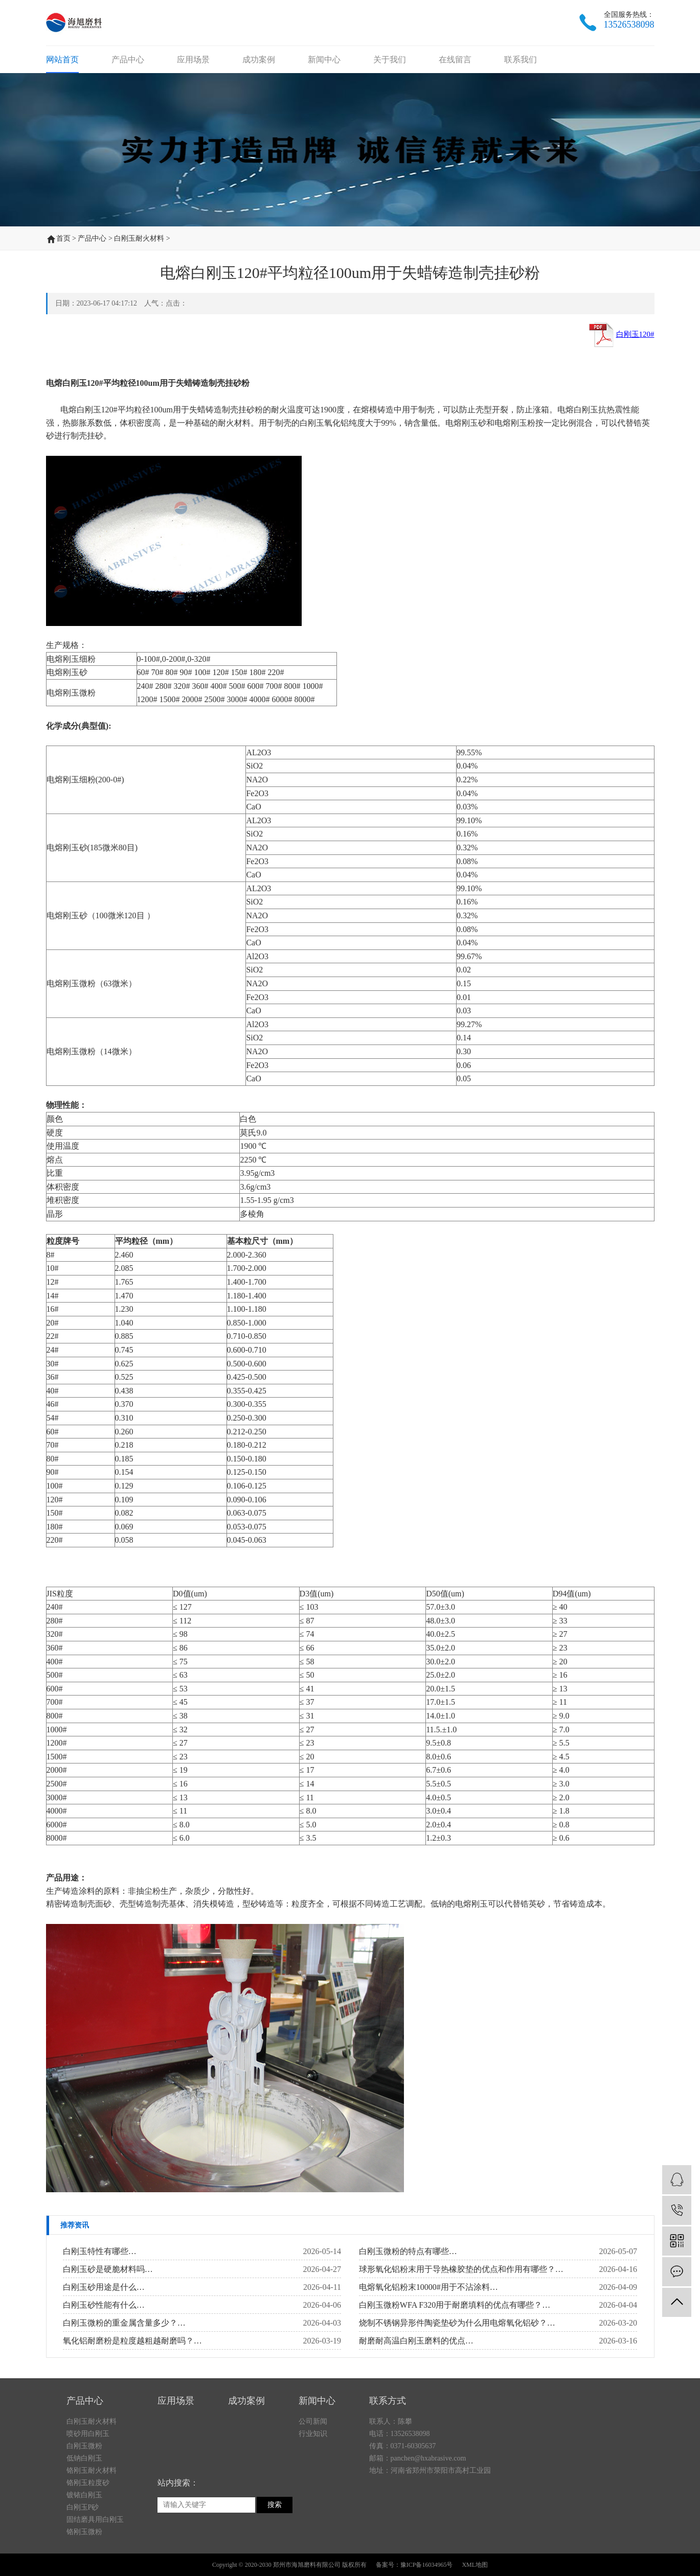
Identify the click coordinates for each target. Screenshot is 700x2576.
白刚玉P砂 (82, 2569)
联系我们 (520, 59)
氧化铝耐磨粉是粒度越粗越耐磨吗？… (132, 2340)
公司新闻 (313, 2484)
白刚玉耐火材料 (139, 238)
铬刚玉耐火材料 (91, 2533)
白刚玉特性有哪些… (100, 2251)
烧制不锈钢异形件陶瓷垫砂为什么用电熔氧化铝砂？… (457, 2322)
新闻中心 (324, 59)
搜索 (274, 2567)
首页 (63, 238)
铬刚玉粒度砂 (87, 2545)
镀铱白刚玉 (84, 2557)
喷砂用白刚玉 (87, 2496)
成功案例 (258, 59)
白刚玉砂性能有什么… (104, 2305)
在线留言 (455, 59)
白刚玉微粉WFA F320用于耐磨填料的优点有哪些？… (454, 2305)
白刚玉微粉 (84, 2508)
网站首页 (62, 59)
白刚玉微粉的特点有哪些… (408, 2251)
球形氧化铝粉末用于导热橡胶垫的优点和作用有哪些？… (461, 2269)
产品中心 (127, 59)
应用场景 (193, 59)
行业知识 (313, 2496)
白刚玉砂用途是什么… (104, 2287)
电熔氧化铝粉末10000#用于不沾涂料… (428, 2287)
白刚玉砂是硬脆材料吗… (108, 2269)
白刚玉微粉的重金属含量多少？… (124, 2322)
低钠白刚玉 (84, 2520)
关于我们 (389, 59)
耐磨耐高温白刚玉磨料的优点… (416, 2340)
